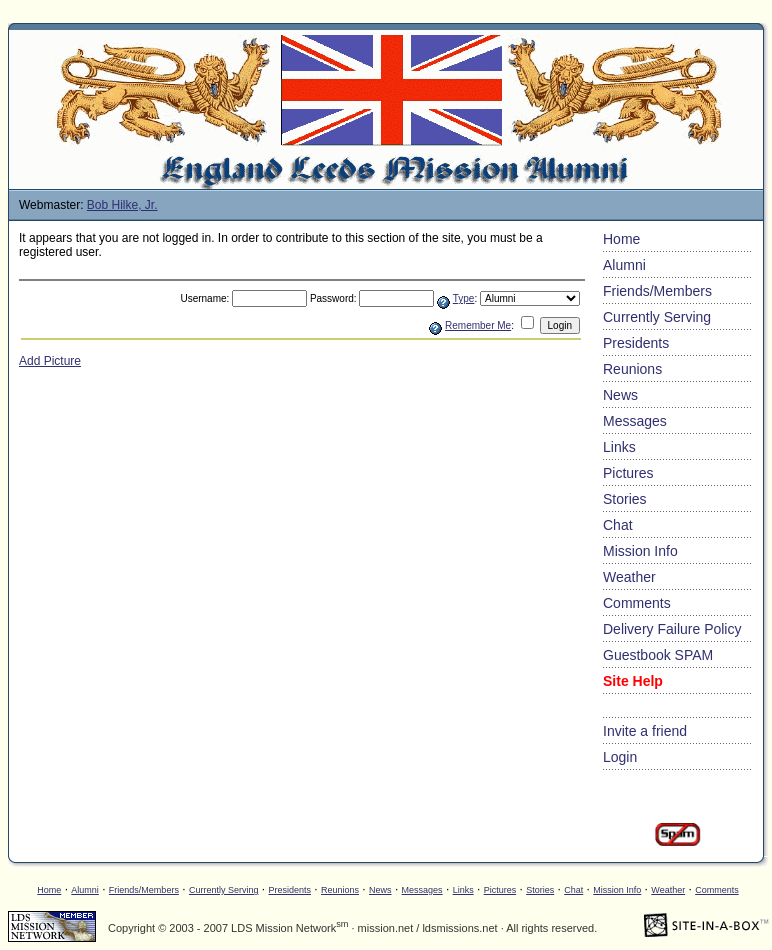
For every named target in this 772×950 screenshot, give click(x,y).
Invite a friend (645, 731)
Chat (618, 525)
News (620, 395)
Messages (635, 421)
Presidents (636, 343)
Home (621, 239)
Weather (629, 577)
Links (619, 447)
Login (620, 757)
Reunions (632, 369)
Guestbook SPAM (658, 655)
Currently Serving (657, 317)
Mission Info (640, 551)
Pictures (628, 473)
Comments (637, 603)
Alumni (624, 265)
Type (464, 298)
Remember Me (478, 325)
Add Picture (50, 361)
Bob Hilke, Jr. (122, 205)
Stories (625, 499)
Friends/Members (657, 291)
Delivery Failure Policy (672, 629)
